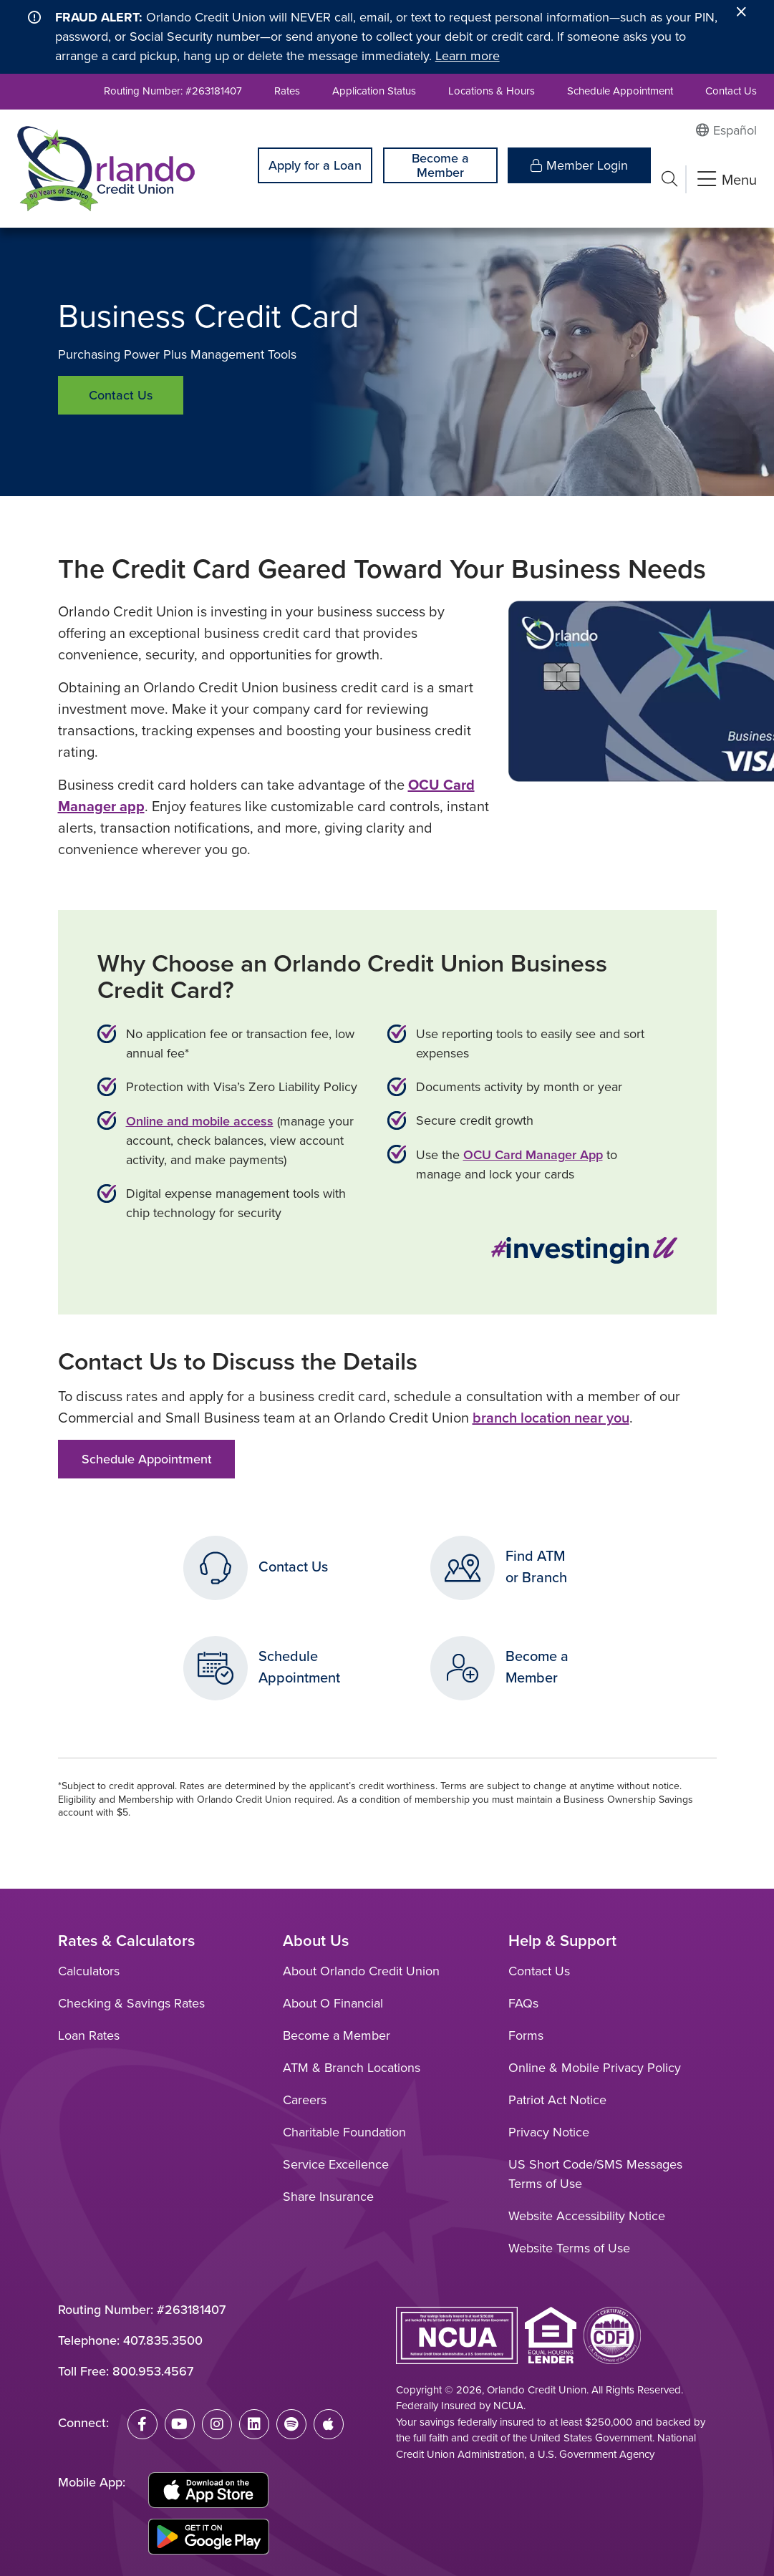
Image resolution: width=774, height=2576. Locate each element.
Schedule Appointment (620, 91)
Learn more (467, 56)
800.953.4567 (152, 2371)
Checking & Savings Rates (131, 2003)
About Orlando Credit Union (361, 1971)
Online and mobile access (200, 1121)
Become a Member (440, 165)
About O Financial (333, 2003)
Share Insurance (328, 2196)
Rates (287, 91)
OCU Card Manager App (533, 1154)
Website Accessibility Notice (586, 2216)
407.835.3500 (163, 2340)
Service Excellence (336, 2164)
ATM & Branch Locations (351, 2067)
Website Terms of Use (569, 2248)
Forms (525, 2035)
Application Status (374, 91)
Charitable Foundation (344, 2132)
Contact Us (731, 91)
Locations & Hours (491, 91)
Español (735, 130)
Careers (304, 2100)
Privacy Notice (548, 2132)
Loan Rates (89, 2035)
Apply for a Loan (315, 165)
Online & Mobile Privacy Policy (594, 2067)
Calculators (89, 1971)
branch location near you (551, 1417)
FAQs (523, 2003)
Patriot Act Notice (557, 2100)
